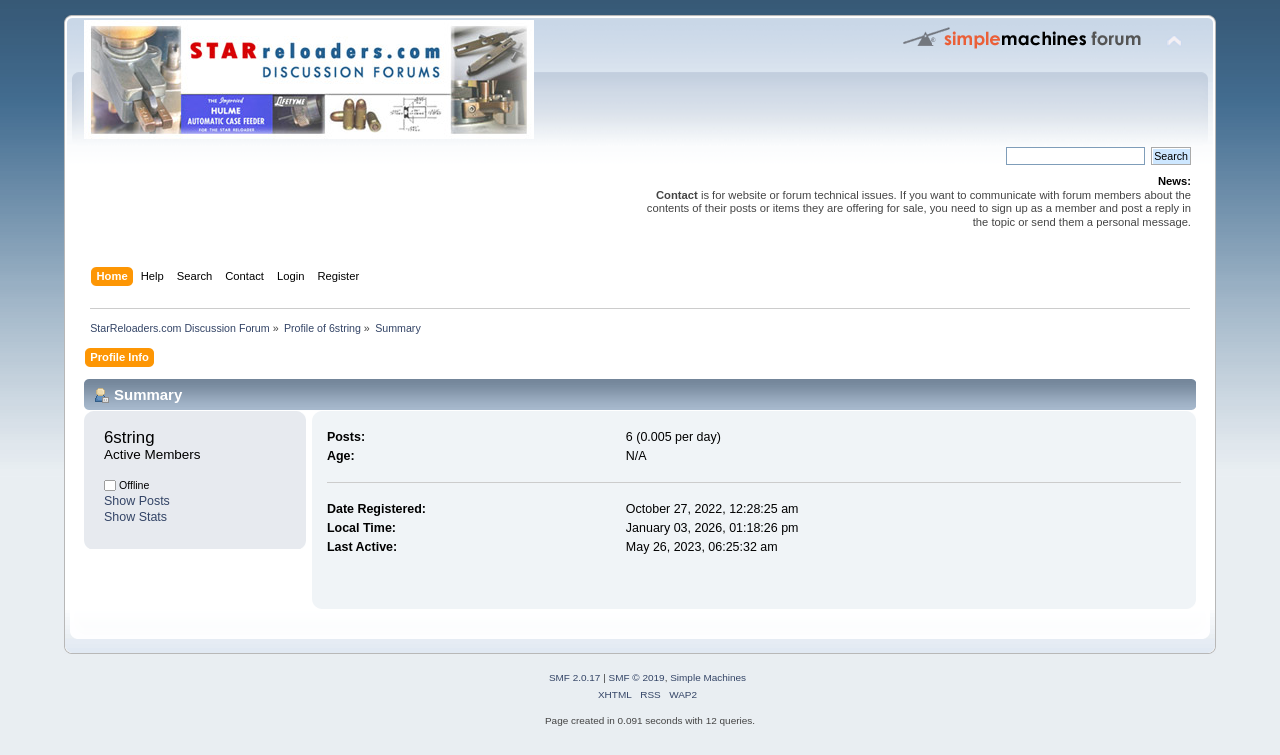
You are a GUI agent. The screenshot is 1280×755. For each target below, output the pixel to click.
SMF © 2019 (637, 677)
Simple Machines (708, 677)
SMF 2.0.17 (575, 677)
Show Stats (135, 517)
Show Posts (137, 501)
